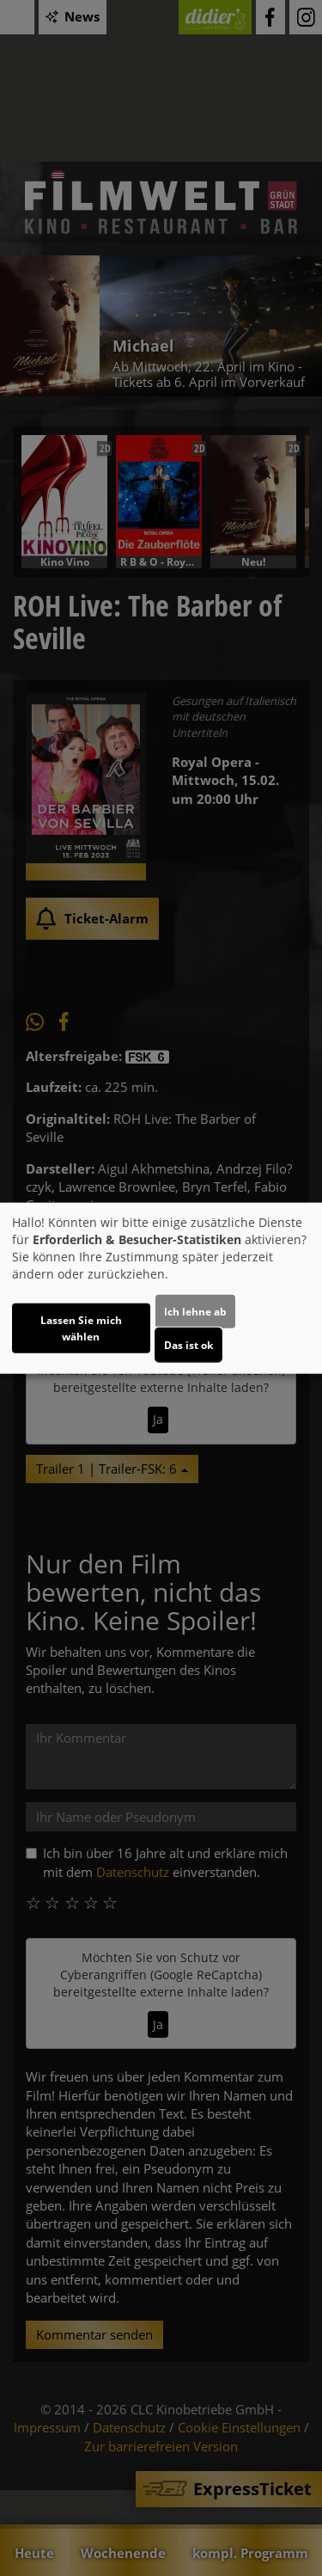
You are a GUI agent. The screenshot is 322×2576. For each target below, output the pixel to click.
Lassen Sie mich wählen (81, 1327)
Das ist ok (188, 1344)
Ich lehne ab (195, 1310)
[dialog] (161, 1288)
